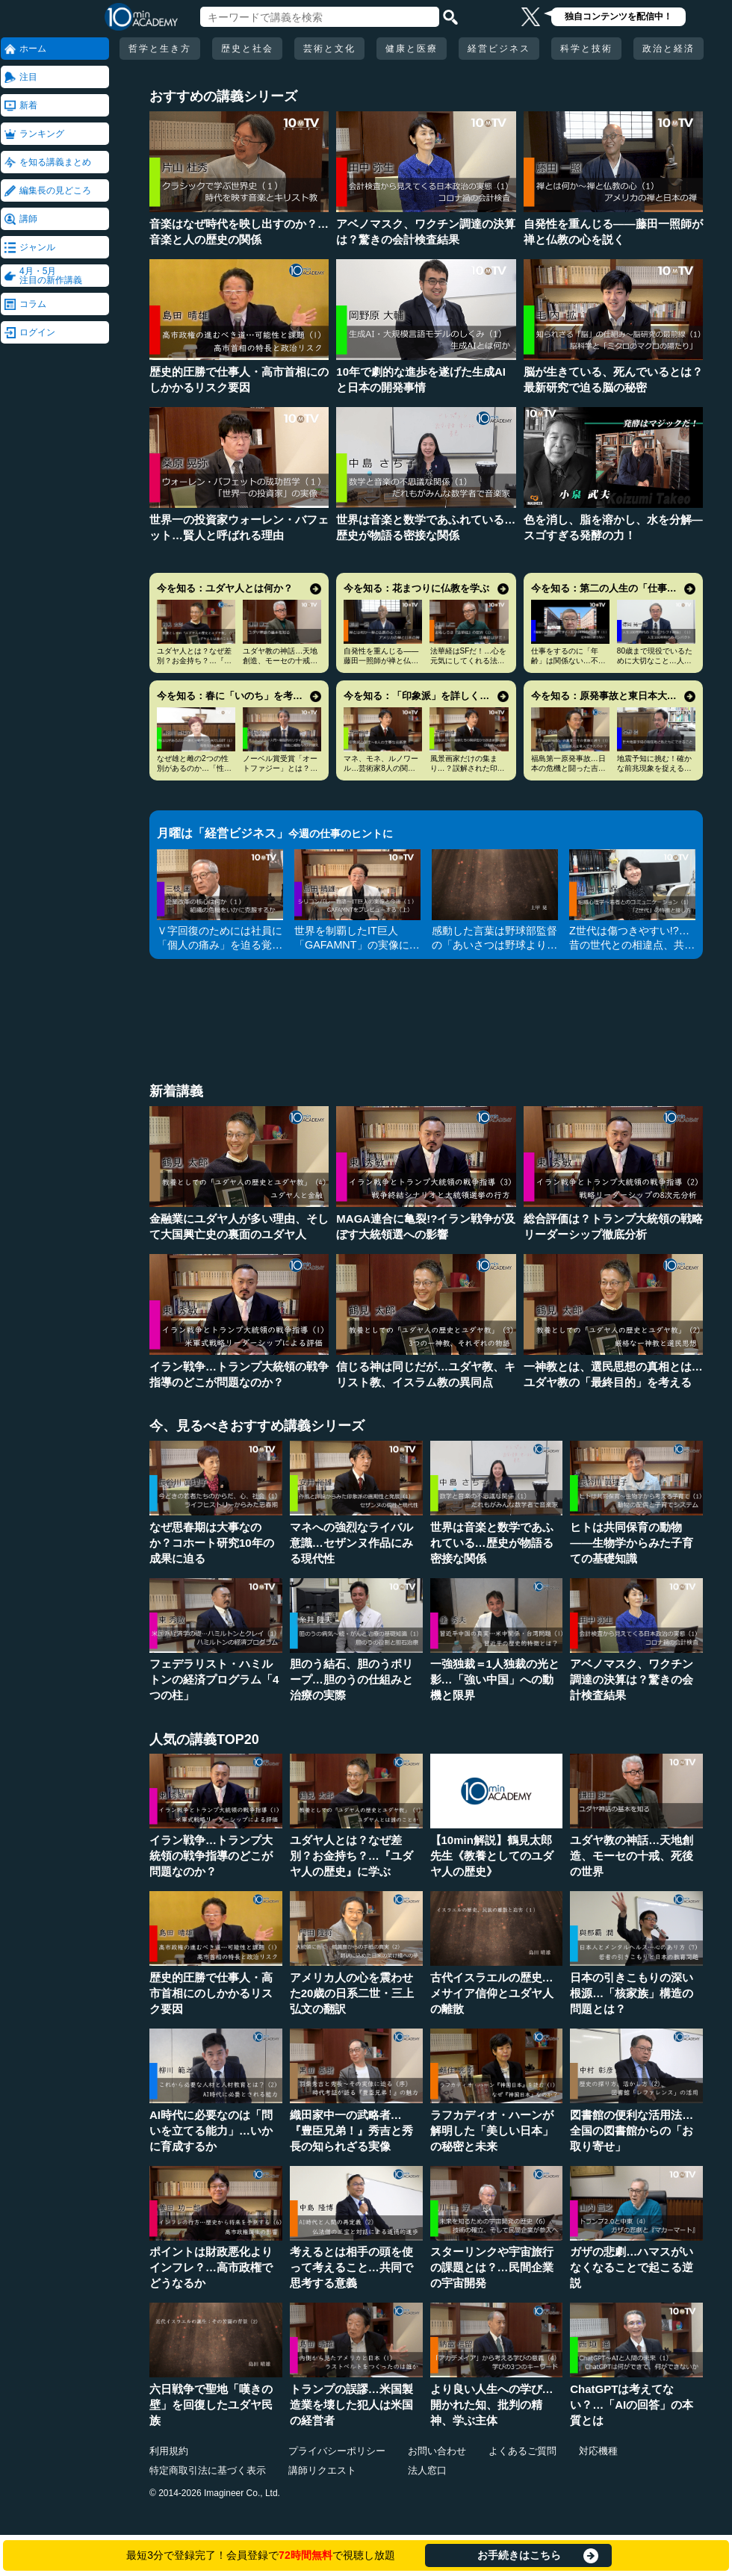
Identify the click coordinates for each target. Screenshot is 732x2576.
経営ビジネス (499, 48)
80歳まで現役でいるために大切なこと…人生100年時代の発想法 (654, 660)
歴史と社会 (247, 48)
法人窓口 (427, 2470)
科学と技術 (586, 48)
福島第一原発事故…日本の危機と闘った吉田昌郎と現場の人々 (568, 768)
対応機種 (598, 2450)
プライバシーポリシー (336, 2450)
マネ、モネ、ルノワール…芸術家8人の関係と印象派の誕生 (381, 768)
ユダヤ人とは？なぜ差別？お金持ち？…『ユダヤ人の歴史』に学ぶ (194, 660)
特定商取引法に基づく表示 (207, 2470)
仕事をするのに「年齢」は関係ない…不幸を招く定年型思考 (568, 660)
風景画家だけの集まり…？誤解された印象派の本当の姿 (467, 768)
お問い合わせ (437, 2450)
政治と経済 (668, 48)
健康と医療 (411, 48)
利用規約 (168, 2450)
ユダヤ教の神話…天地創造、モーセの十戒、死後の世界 (280, 660)
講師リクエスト (322, 2470)
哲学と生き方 (159, 48)
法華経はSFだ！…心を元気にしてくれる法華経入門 (468, 660)
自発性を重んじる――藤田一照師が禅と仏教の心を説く (381, 660)
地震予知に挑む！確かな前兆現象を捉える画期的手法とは (654, 768)
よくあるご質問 (522, 2450)
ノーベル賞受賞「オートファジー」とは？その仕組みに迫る (280, 768)
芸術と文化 (329, 48)
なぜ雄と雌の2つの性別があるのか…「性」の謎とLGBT (194, 768)
